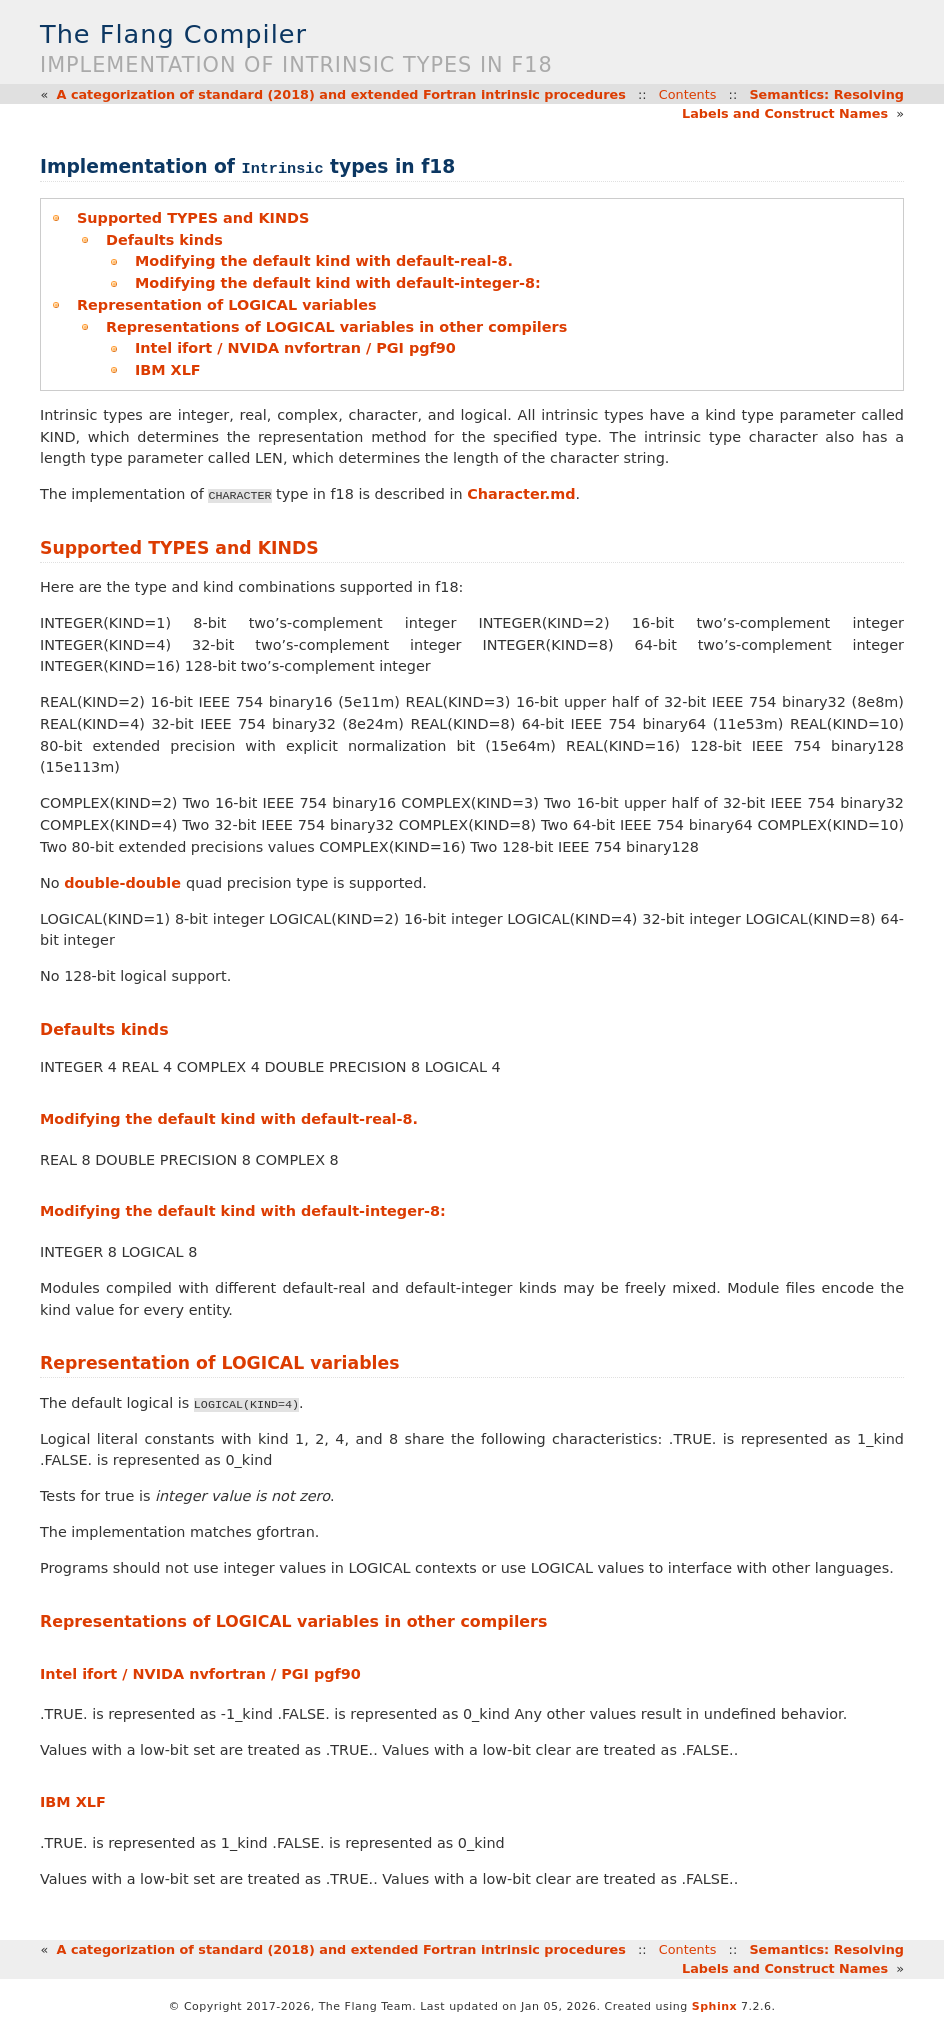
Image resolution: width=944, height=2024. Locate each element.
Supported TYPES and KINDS (193, 218)
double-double (125, 883)
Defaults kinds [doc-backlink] (104, 1029)
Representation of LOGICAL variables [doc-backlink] (219, 1363)
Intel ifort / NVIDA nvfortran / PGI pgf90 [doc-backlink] (200, 1674)
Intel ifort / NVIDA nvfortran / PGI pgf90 (295, 348)
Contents (688, 94)
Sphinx (714, 2006)
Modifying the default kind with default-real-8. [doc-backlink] (229, 1119)
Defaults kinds (164, 240)
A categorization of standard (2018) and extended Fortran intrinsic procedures (341, 94)
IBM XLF (168, 370)
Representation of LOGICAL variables (227, 305)
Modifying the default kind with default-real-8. (324, 261)
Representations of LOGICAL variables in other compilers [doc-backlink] (293, 1621)
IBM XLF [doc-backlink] (73, 1802)
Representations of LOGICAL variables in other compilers (336, 327)
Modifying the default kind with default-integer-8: (338, 283)
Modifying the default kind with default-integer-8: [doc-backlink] (243, 1211)
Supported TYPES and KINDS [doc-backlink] (179, 548)
